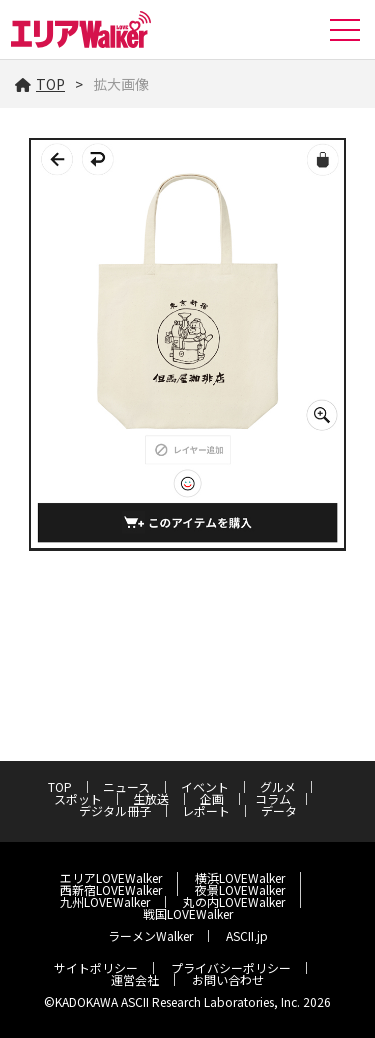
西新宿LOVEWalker (111, 889)
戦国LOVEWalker (188, 913)
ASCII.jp (247, 935)
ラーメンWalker (150, 935)
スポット (78, 798)
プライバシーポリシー (231, 967)
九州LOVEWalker (105, 901)
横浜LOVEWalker (240, 877)
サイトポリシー (96, 967)
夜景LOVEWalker (240, 889)
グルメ (278, 786)
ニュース (126, 786)
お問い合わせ (228, 979)
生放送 (151, 798)
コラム (273, 798)
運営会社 (135, 979)
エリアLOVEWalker (111, 877)
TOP (40, 84)
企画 (212, 798)
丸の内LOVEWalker (234, 901)
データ (279, 810)
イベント (205, 786)
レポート (206, 810)
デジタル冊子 (115, 810)
